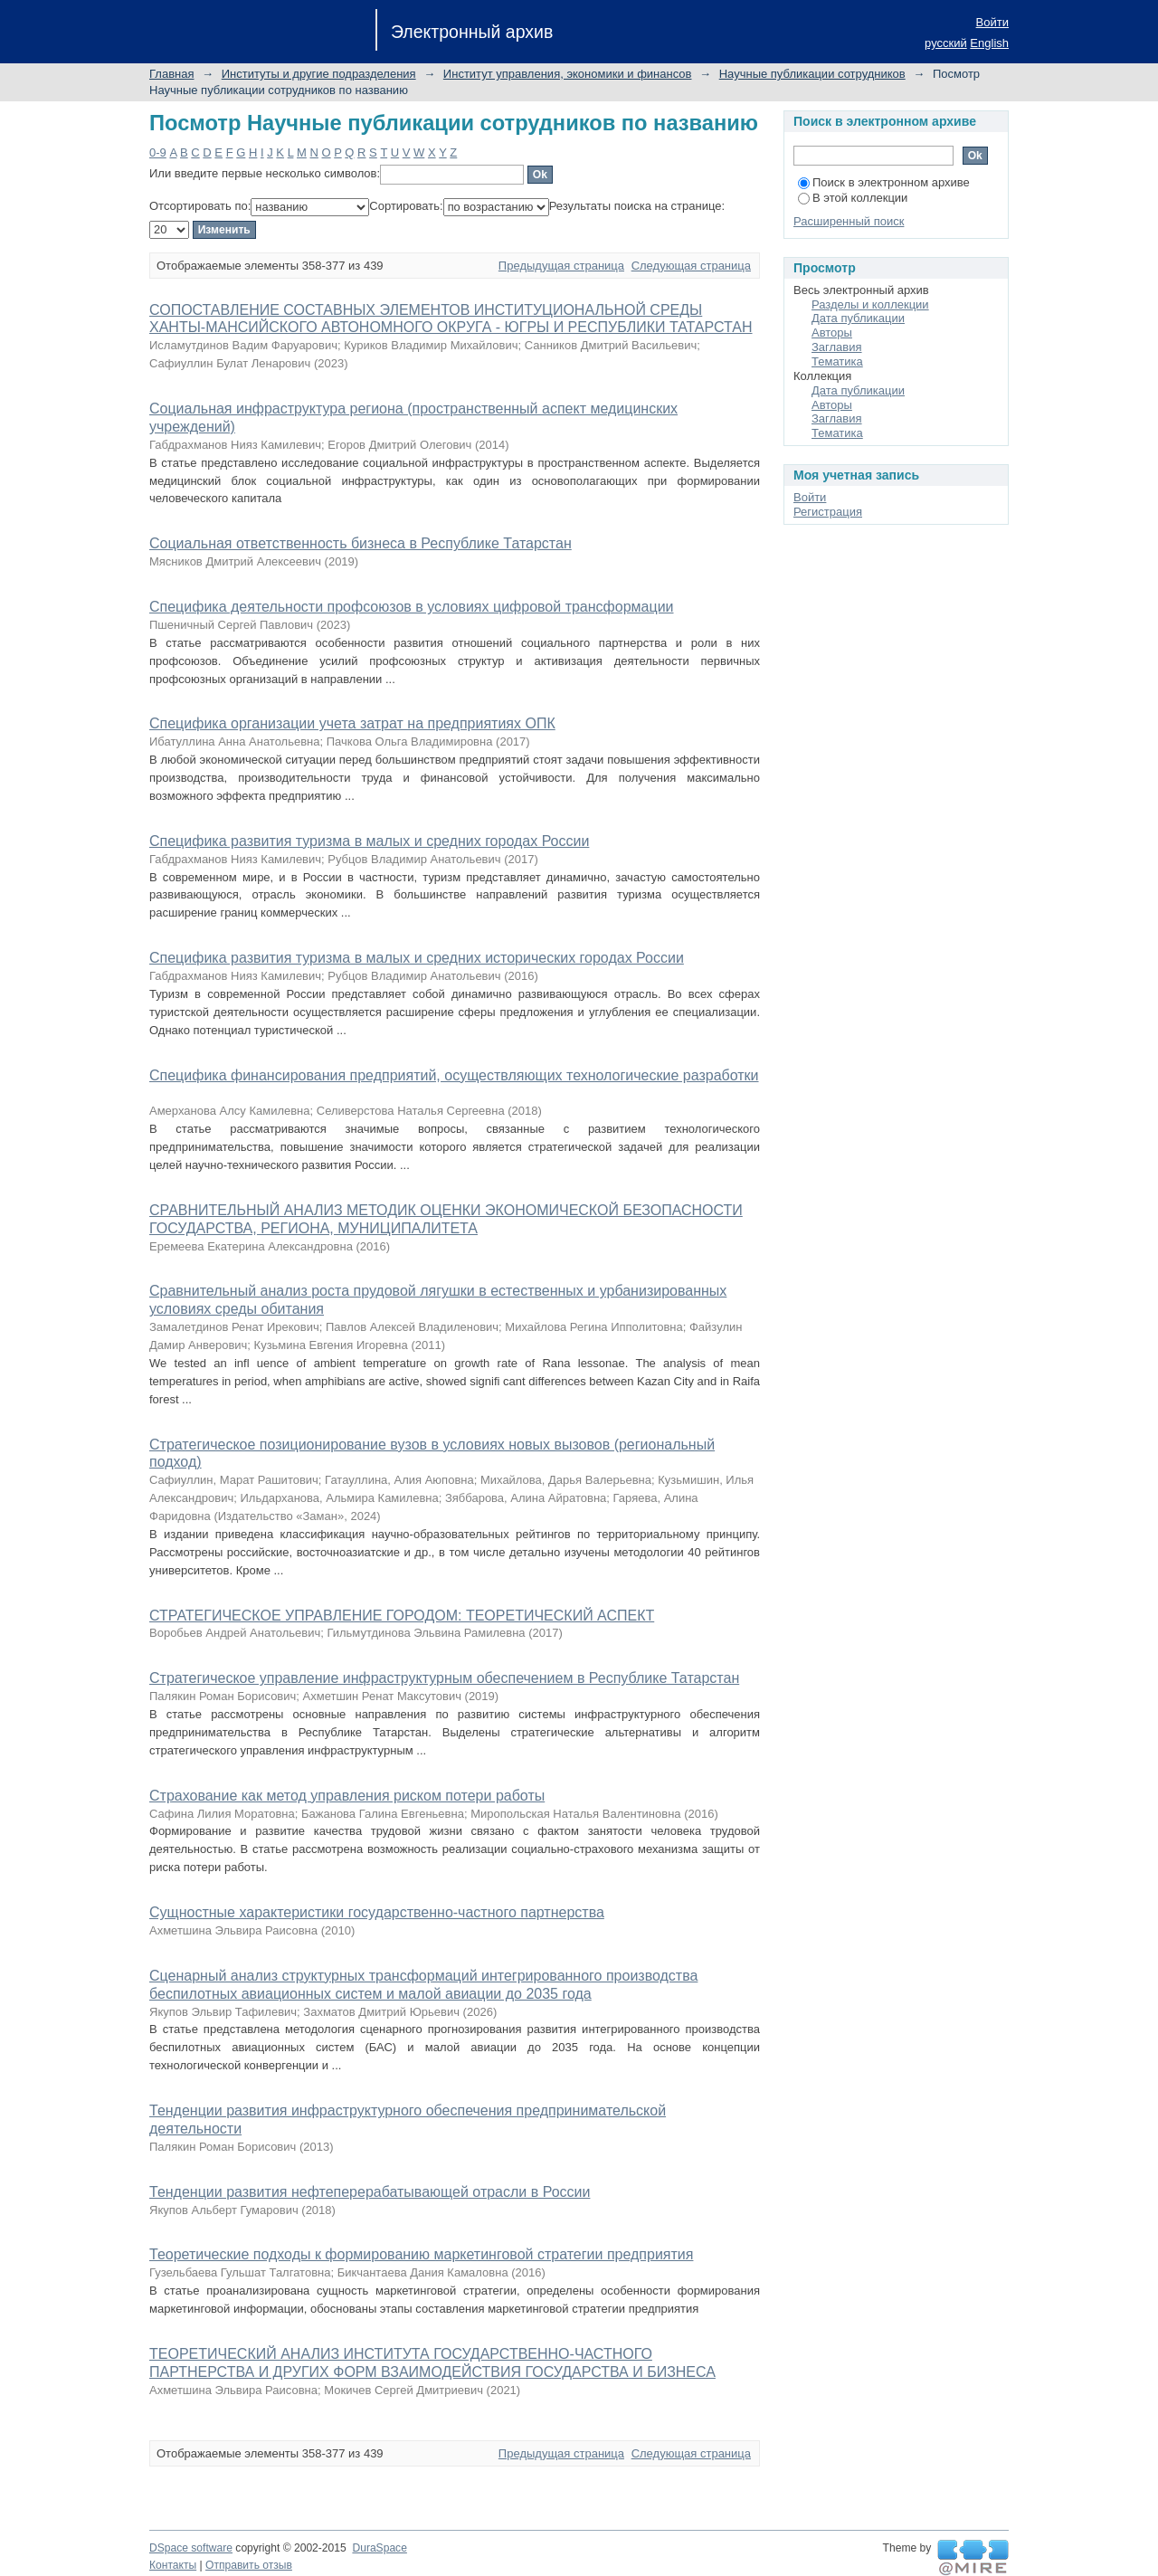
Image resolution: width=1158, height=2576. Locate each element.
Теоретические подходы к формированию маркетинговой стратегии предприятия (421, 2254)
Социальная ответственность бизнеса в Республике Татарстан (360, 543)
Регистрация (827, 511)
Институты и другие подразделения (319, 74)
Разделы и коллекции (870, 304)
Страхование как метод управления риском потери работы (347, 1795)
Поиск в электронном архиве (884, 182)
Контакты (172, 2565)
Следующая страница (691, 265)
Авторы (832, 332)
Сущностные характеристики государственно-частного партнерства (376, 1912)
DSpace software (191, 2548)
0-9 (157, 152)
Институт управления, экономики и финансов (567, 74)
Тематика (837, 361)
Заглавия (837, 347)
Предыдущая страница (561, 265)
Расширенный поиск (848, 221)
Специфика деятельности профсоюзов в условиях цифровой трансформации (411, 606)
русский (946, 43)
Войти (992, 22)
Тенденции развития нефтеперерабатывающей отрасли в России (369, 2192)
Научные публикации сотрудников (812, 74)
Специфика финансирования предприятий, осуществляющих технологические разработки (454, 1075)
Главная (171, 74)
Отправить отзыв (248, 2565)
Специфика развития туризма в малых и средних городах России (369, 841)
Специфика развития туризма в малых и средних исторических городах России (416, 957)
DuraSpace (379, 2548)
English (989, 43)
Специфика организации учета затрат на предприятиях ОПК (352, 723)
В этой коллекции (852, 197)
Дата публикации (858, 318)
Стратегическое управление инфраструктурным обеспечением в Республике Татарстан (444, 1678)
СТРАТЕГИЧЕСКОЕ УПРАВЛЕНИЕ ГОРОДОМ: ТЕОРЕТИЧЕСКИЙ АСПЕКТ (401, 1615)
